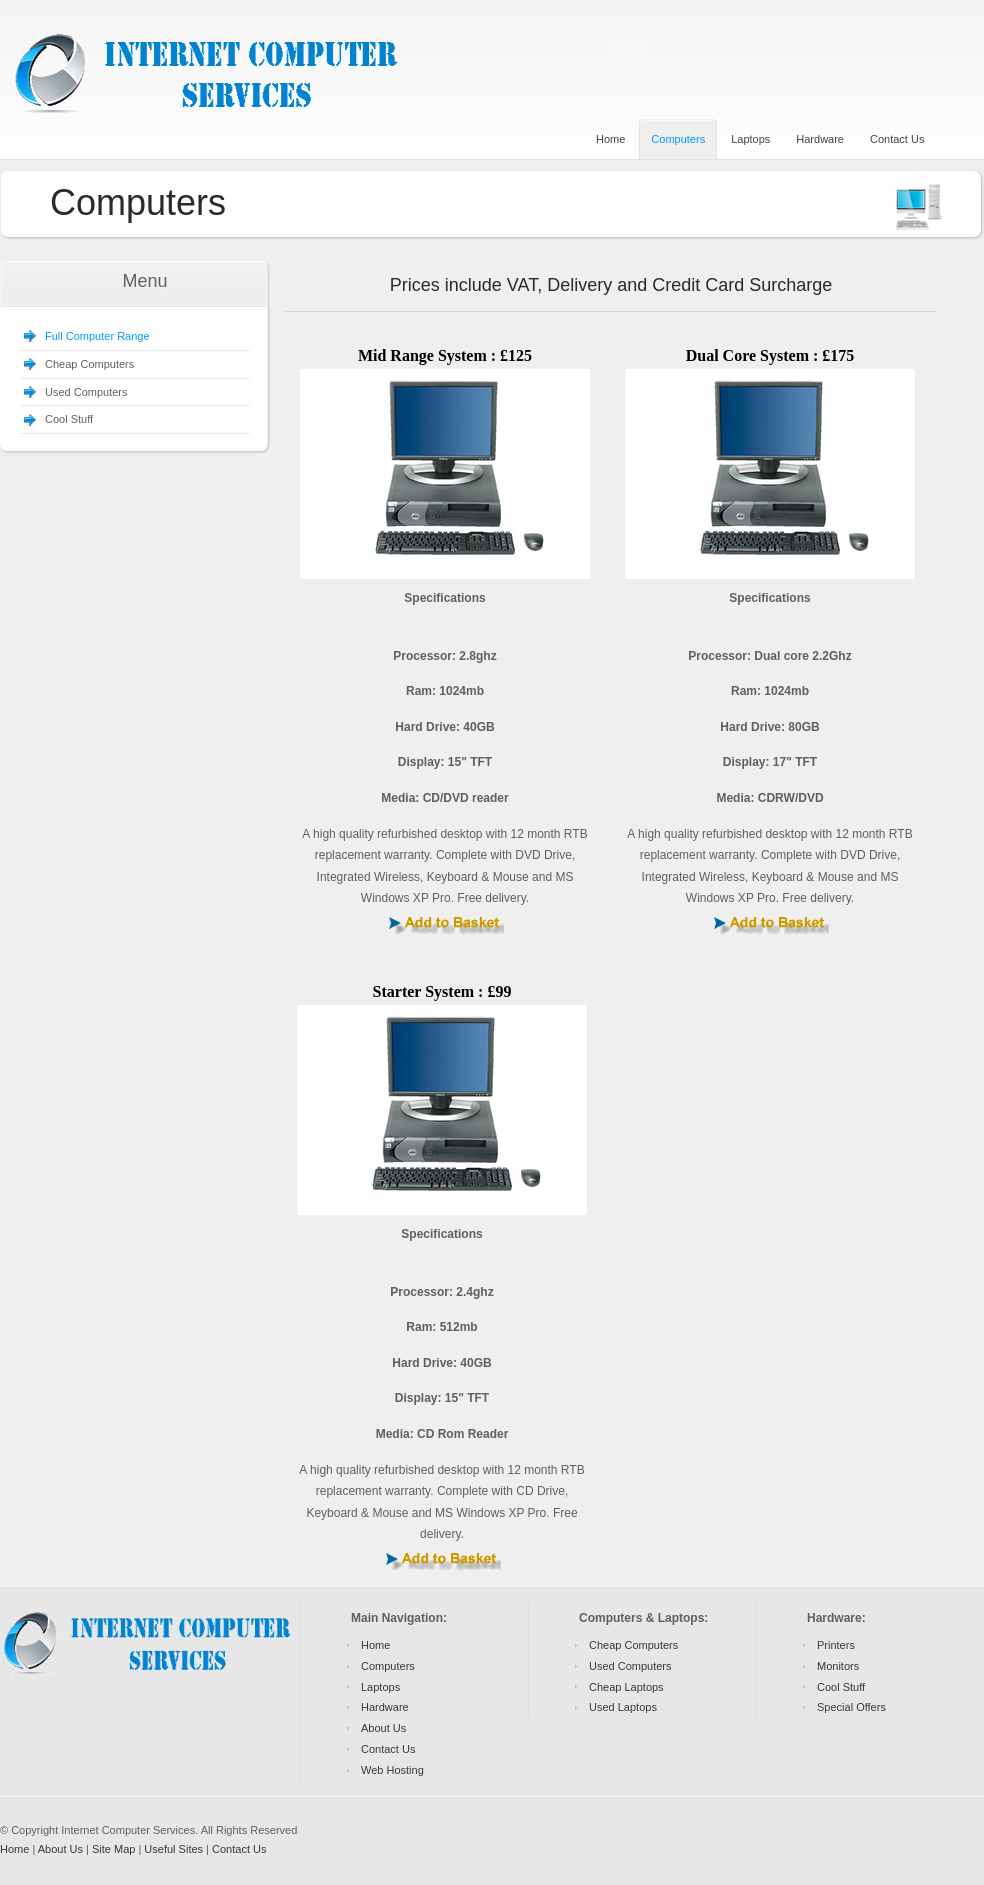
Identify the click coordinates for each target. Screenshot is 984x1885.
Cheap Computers (89, 364)
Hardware (385, 1707)
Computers (388, 1666)
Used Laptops (623, 1707)
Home (375, 1645)
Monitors (838, 1666)
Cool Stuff (69, 419)
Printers (836, 1645)
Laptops (380, 1687)
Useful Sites (173, 1849)
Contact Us (388, 1749)
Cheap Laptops (626, 1687)
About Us (383, 1728)
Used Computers (86, 392)
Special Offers (851, 1707)
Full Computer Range (97, 336)
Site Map (113, 1849)
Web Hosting (392, 1770)
